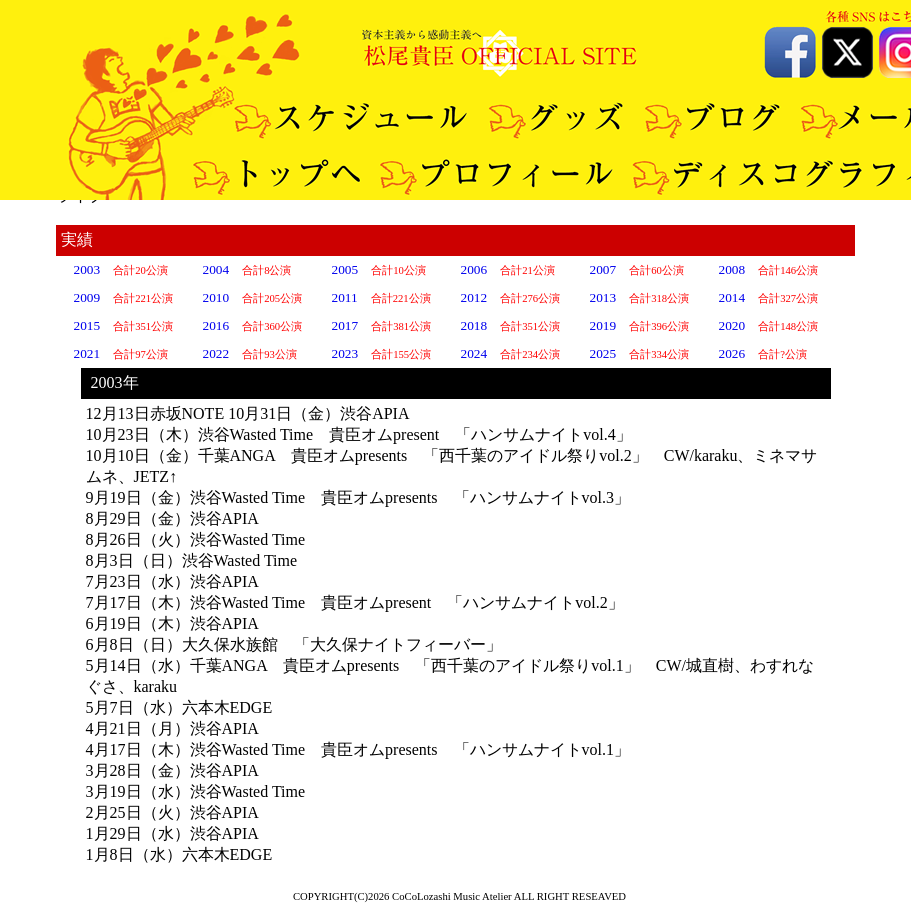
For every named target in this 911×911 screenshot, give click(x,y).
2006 (474, 269)
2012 (474, 297)
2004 (216, 269)
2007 (603, 269)
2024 (474, 353)
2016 (216, 325)
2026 (732, 353)
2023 (345, 353)
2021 (87, 353)
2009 (87, 297)
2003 (87, 269)
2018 (474, 325)
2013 (603, 297)
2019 (603, 325)
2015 (87, 325)
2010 (216, 297)
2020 (732, 325)
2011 (345, 297)
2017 (345, 325)
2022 (216, 353)
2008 (732, 269)
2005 (345, 269)
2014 (732, 297)
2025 (603, 353)
